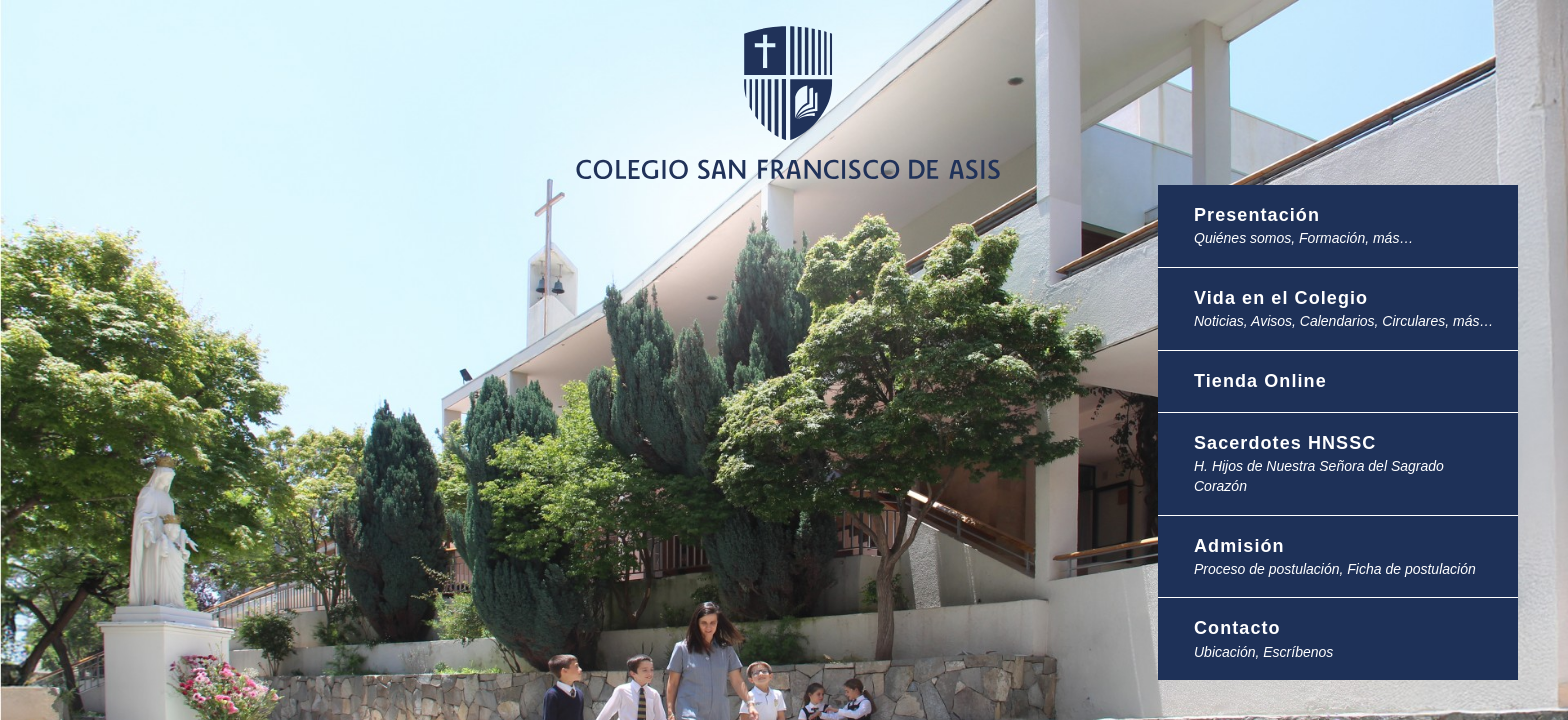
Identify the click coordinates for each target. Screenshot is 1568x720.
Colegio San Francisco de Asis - (791, 120)
